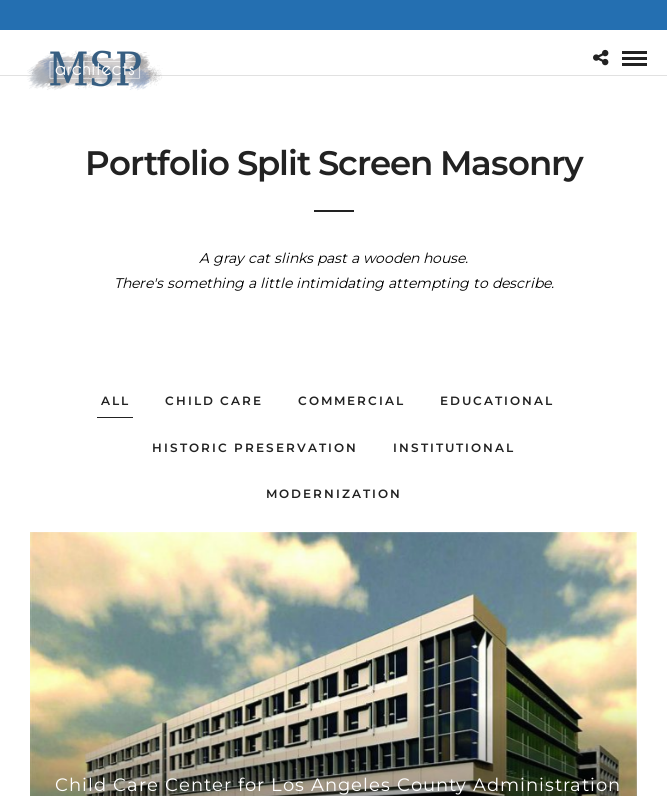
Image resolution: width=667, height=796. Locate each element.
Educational (497, 400)
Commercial (351, 400)
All (115, 400)
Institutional (454, 447)
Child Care (214, 400)
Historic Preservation (255, 447)
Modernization (334, 493)
